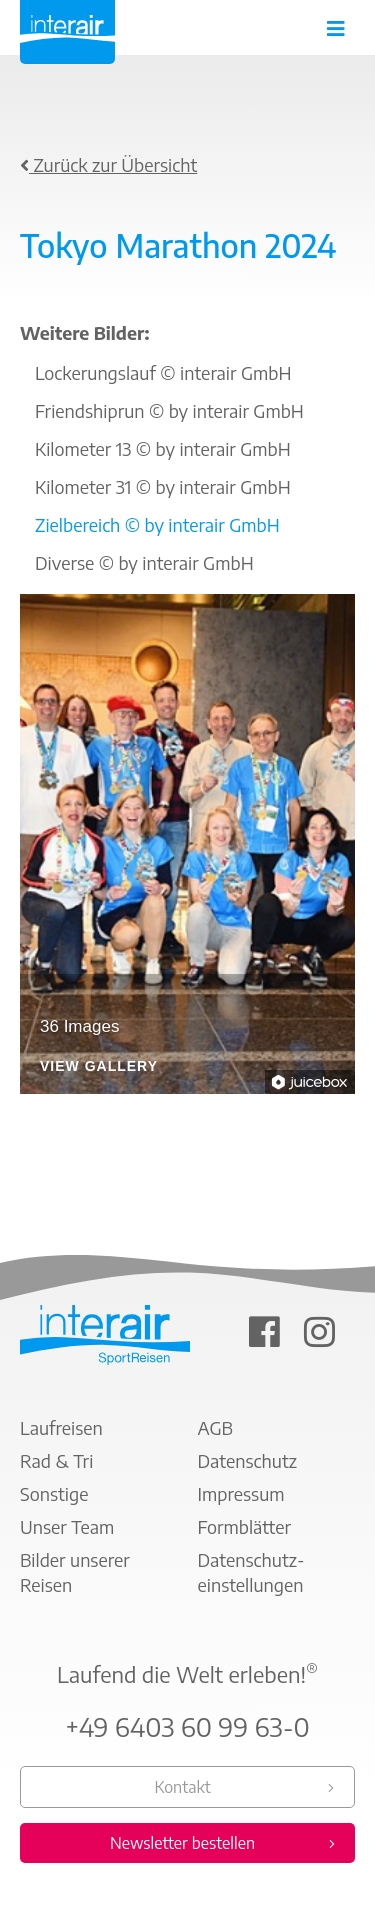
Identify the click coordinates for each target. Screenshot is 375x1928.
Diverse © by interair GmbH (144, 562)
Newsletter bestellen (182, 1843)
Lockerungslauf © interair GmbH (163, 372)
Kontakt (182, 1787)
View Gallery (99, 1066)
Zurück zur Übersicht (108, 164)
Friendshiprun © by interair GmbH (169, 410)
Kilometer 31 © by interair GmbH (163, 486)
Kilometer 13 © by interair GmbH (163, 448)
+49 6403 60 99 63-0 (187, 1727)
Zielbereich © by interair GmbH (157, 524)
